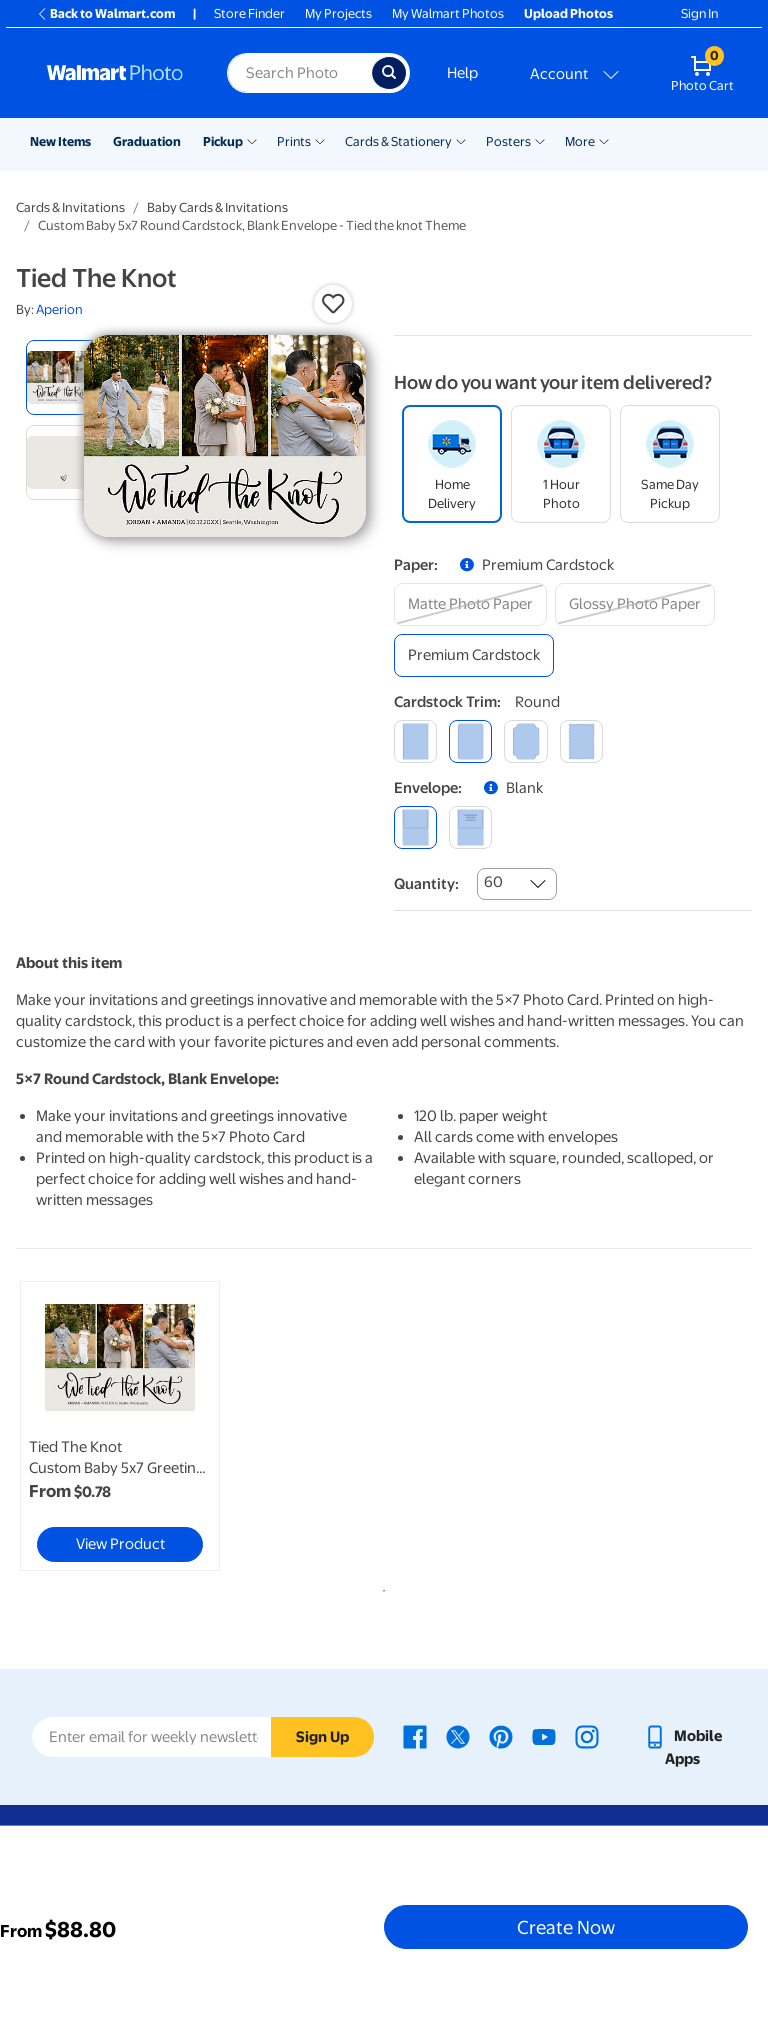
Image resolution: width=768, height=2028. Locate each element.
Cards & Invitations (70, 207)
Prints (294, 141)
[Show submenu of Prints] (320, 140)
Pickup (223, 141)
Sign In (699, 13)
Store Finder (249, 13)
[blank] (415, 827)
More (580, 141)
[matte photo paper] (470, 604)
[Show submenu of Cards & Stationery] (461, 140)
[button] (333, 304)
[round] (470, 741)
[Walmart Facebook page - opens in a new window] (415, 1736)
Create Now (566, 1927)
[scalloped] (581, 741)
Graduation (147, 141)
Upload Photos (568, 13)
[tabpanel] (139, 1426)
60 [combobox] (493, 882)
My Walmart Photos (448, 13)
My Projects (338, 13)
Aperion (59, 309)
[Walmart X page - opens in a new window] (458, 1736)
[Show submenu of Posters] (540, 140)
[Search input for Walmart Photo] (299, 73)
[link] (120, 1426)
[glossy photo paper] (635, 604)
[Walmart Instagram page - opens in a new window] (587, 1736)
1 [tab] (380, 1587)
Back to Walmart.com (105, 13)
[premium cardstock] (474, 655)
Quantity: (426, 884)
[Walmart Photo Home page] (115, 73)
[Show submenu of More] (604, 140)
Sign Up (322, 1737)
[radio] (63, 377)
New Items (60, 141)
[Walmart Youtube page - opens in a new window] (544, 1736)
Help (462, 73)
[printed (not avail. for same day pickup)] (470, 827)
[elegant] (525, 741)
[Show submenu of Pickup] (252, 140)
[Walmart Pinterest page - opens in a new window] (501, 1736)
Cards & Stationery (398, 141)
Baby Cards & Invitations (217, 207)
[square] (415, 741)
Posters (508, 141)
